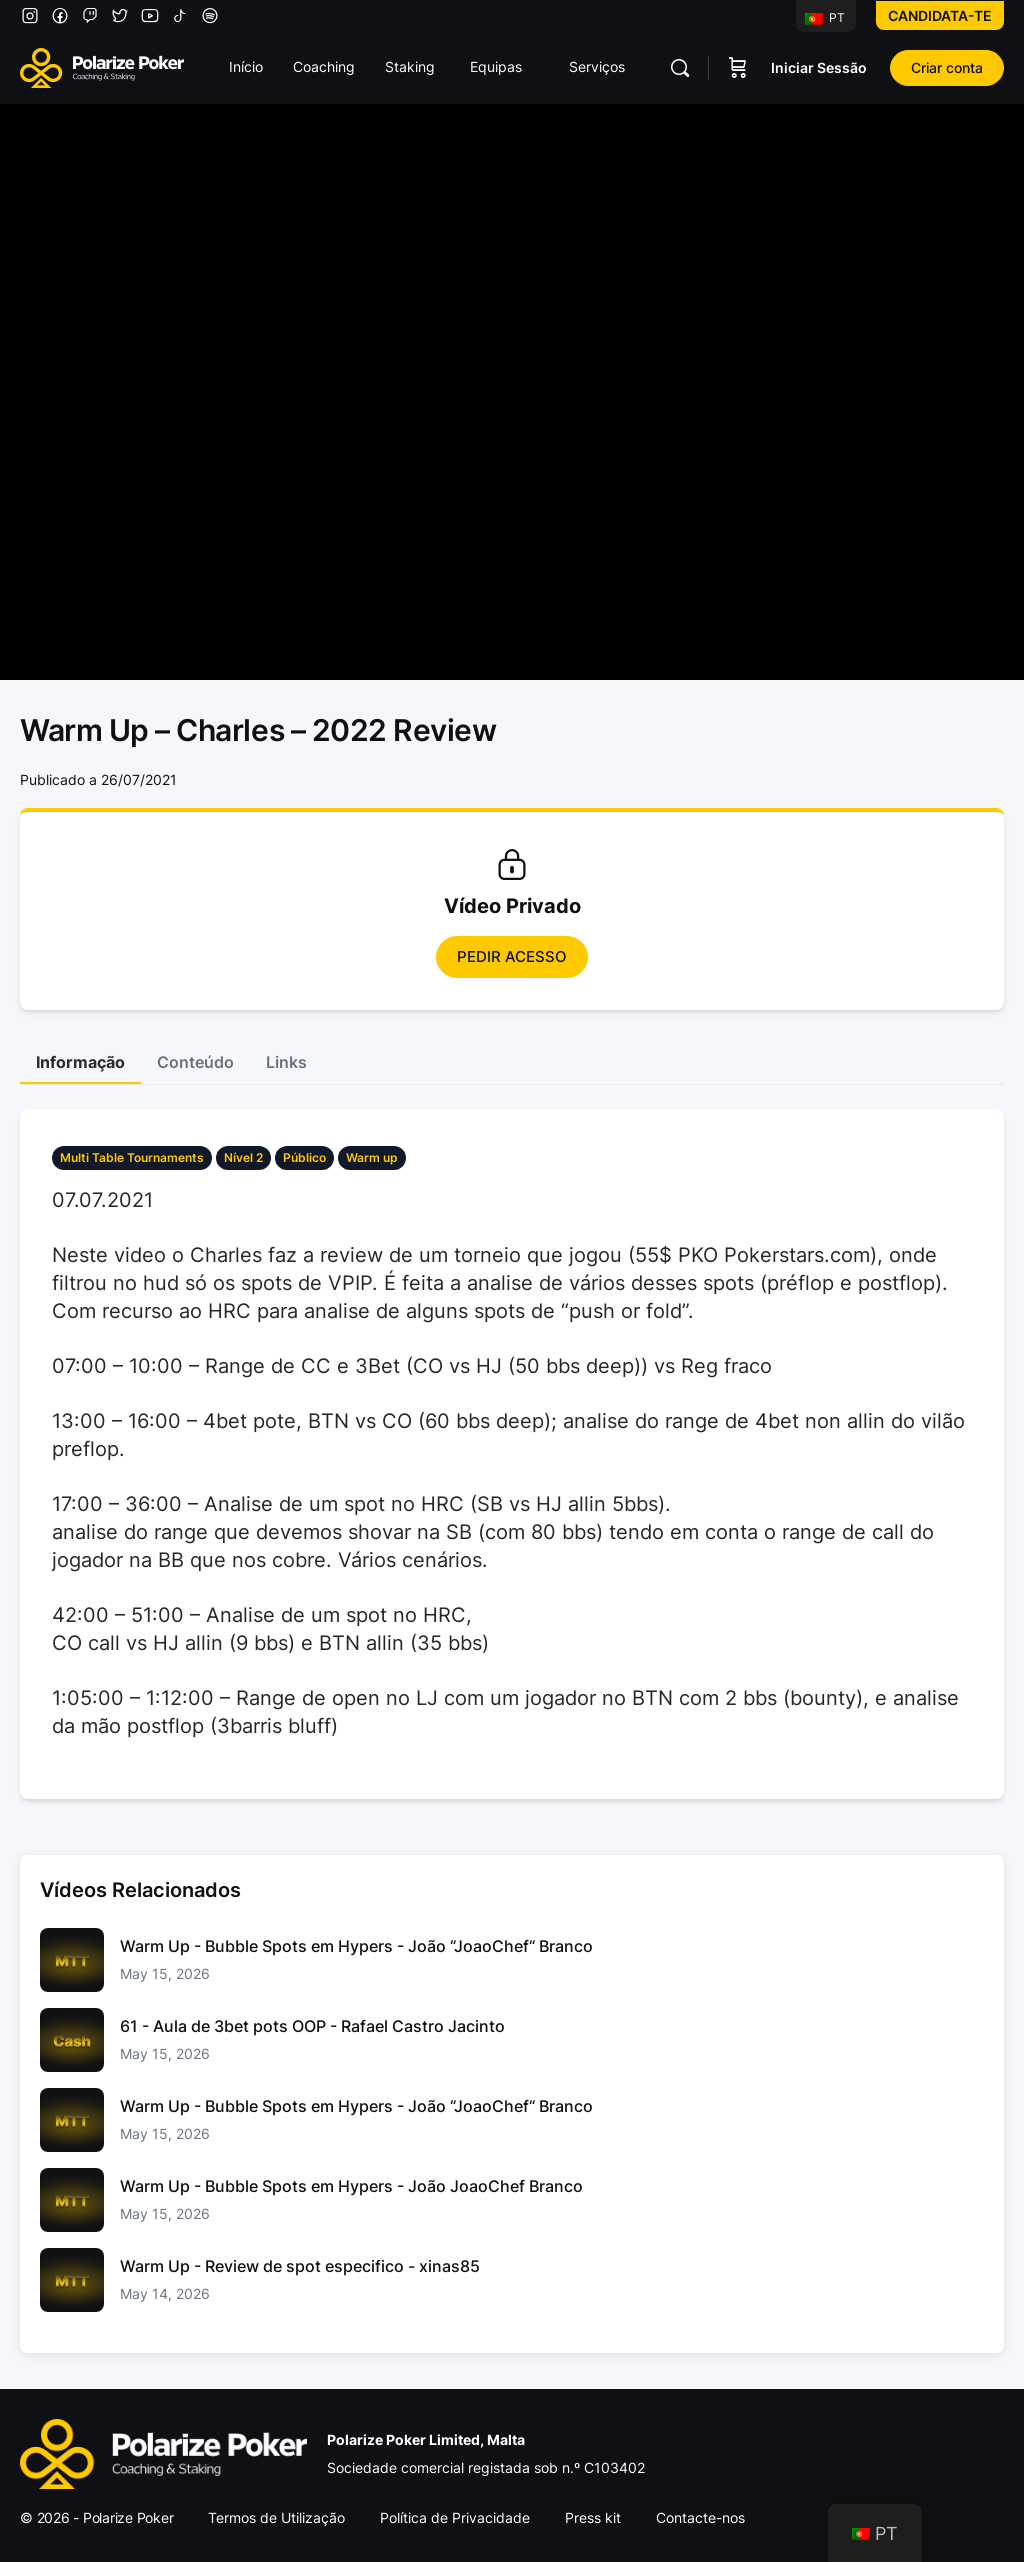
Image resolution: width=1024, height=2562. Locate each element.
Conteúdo (195, 1062)
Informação (80, 1062)
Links (286, 1062)
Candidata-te (940, 15)
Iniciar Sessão (819, 67)
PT (825, 17)
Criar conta (947, 67)
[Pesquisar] (680, 68)
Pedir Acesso (512, 956)
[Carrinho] (738, 68)
